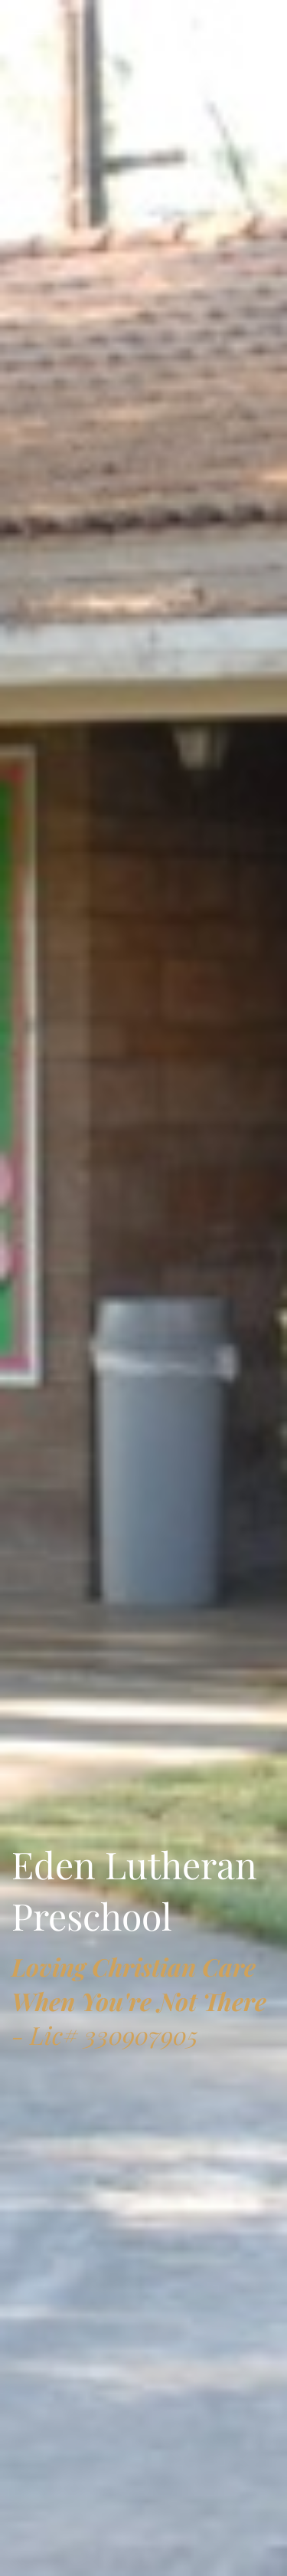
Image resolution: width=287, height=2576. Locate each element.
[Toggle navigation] (33, 27)
